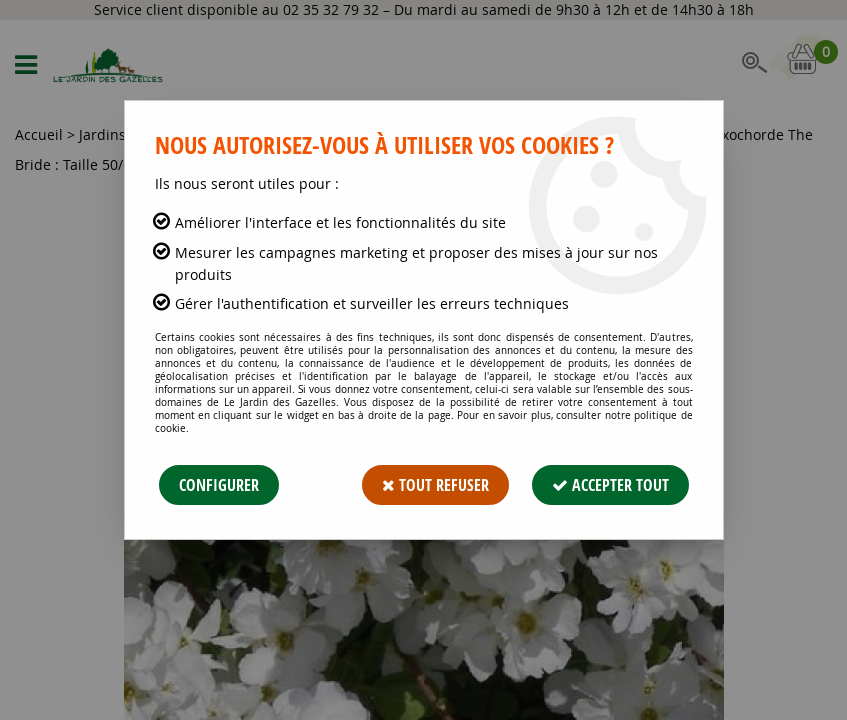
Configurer (219, 485)
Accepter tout (610, 485)
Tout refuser (435, 485)
